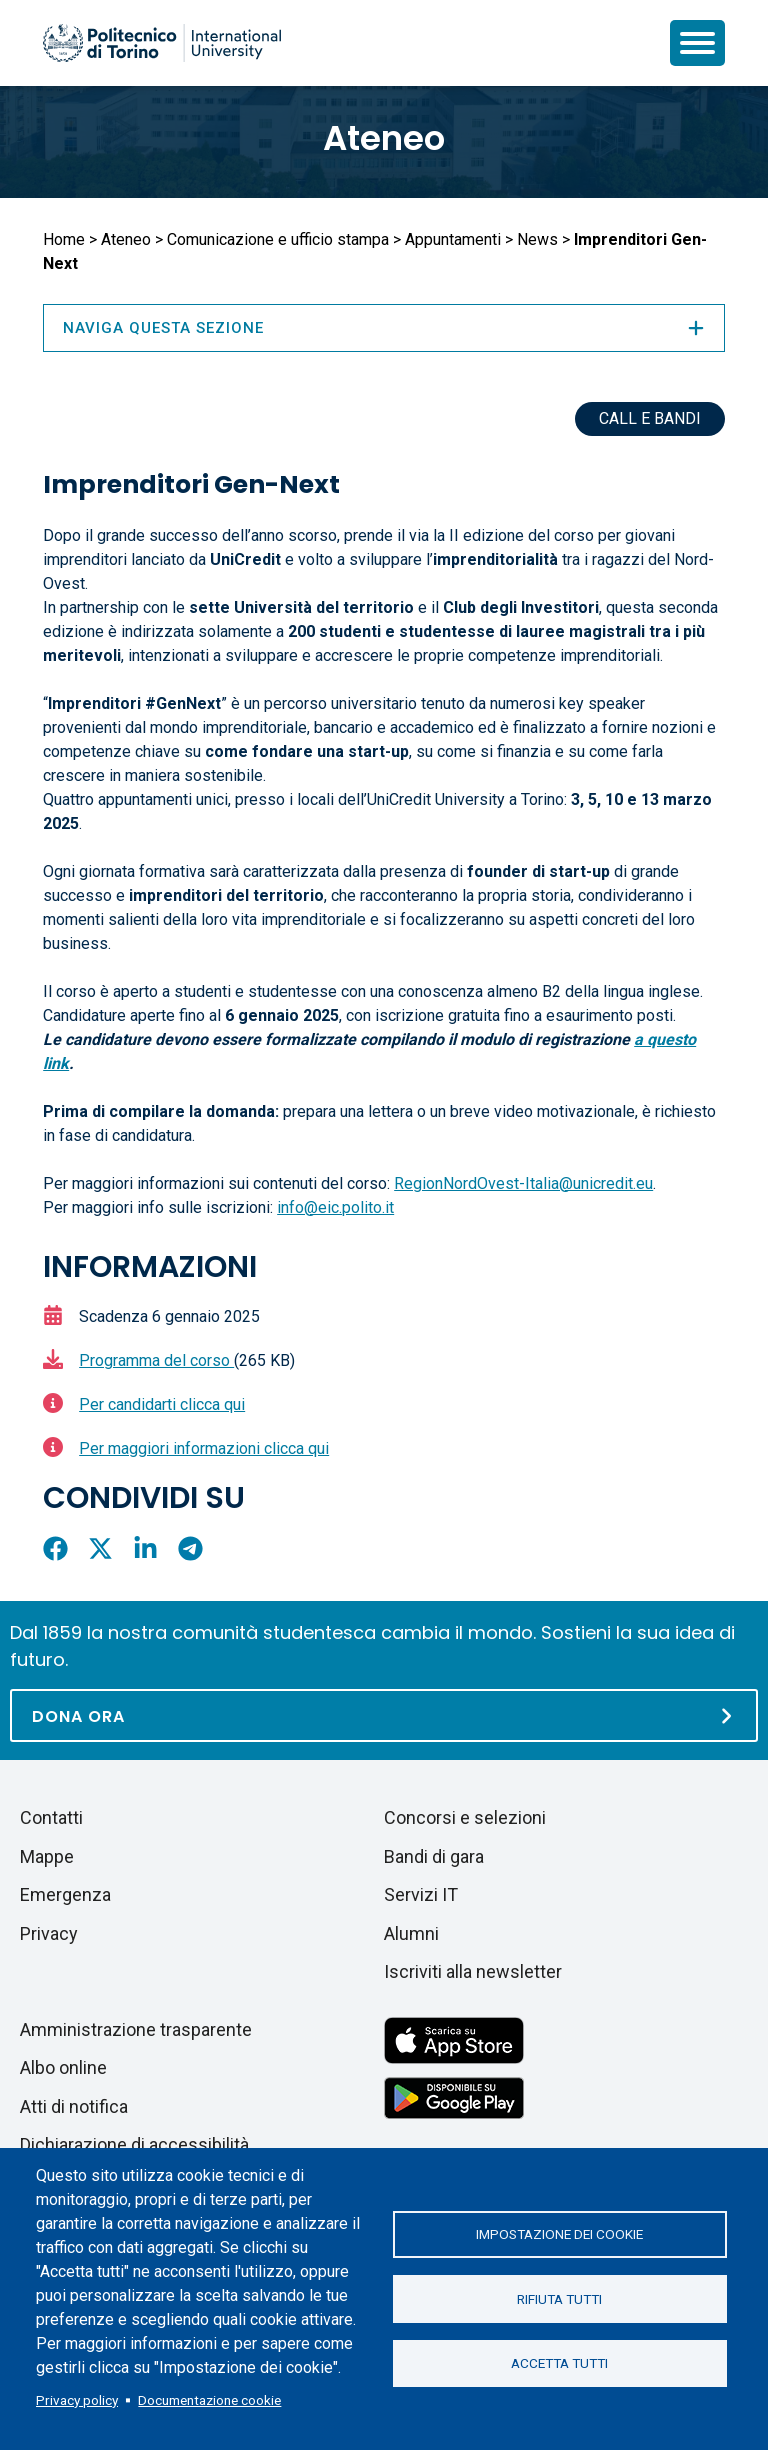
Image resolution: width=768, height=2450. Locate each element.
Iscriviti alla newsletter (473, 1971)
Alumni (411, 1933)
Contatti (51, 1817)
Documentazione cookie (209, 2400)
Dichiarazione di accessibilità (134, 2144)
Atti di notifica (74, 2106)
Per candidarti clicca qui (162, 1404)
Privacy (49, 1933)
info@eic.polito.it (335, 1207)
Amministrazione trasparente (136, 2029)
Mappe (47, 1856)
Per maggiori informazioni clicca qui (204, 1448)
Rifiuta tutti (559, 2299)
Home (64, 239)
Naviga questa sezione (384, 328)
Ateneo (384, 138)
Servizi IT (421, 1894)
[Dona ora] (384, 1715)
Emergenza (65, 1894)
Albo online (63, 2067)
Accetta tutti (559, 2364)
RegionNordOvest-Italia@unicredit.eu (523, 1183)
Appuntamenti (453, 239)
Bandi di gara (434, 1856)
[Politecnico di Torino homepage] (162, 43)
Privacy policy (77, 2400)
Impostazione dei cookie (559, 2234)
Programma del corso (156, 1360)
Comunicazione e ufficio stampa (278, 239)
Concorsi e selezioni (465, 1817)
